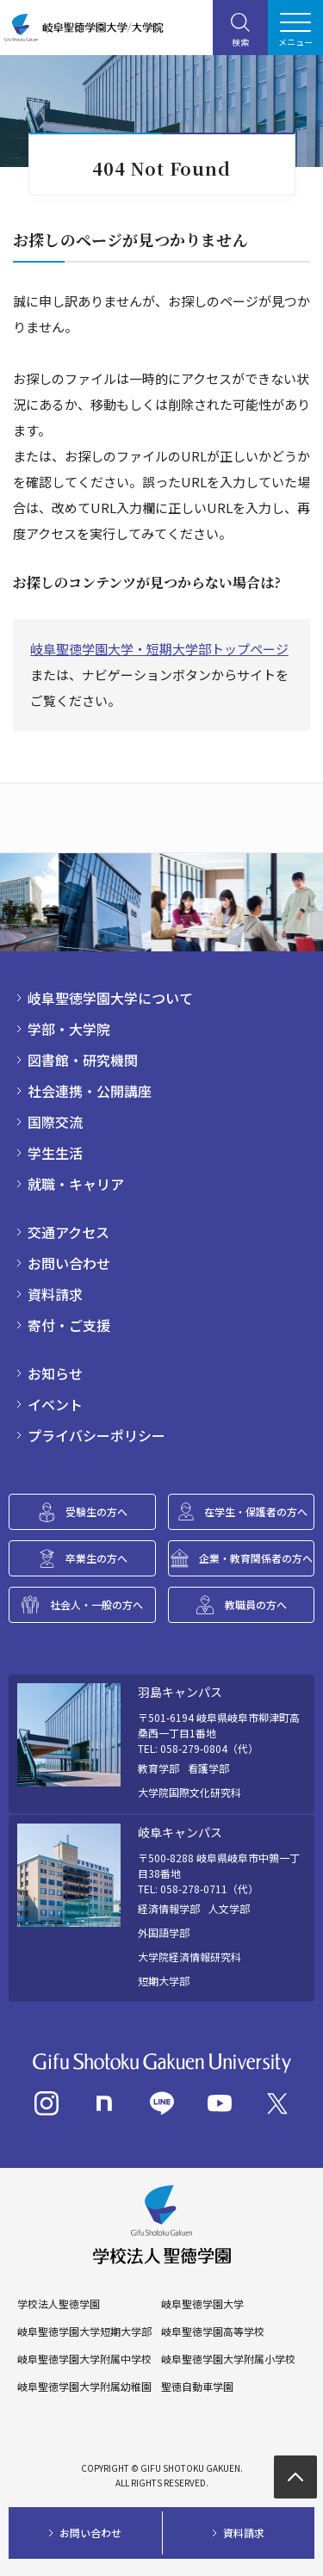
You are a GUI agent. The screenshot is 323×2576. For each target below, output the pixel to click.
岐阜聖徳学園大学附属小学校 (228, 2359)
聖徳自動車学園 (197, 2386)
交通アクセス (68, 1232)
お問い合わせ (69, 1263)
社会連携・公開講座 (90, 1091)
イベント (55, 1404)
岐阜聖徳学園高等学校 (212, 2331)
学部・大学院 (69, 1029)
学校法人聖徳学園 (58, 2304)
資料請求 (55, 1294)
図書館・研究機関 (83, 1060)
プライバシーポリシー (96, 1435)
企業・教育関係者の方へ (256, 1558)
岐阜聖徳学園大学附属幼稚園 (84, 2386)
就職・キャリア (76, 1184)
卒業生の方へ (96, 1558)
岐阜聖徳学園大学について (110, 998)
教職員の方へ (256, 1604)
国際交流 (55, 1122)
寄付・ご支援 (69, 1325)
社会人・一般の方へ (96, 1604)
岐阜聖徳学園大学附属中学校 (84, 2359)
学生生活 (55, 1153)
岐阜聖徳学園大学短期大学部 (84, 2331)
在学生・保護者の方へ (255, 1511)
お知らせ (55, 1373)
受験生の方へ (96, 1511)
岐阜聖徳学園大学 (202, 2304)
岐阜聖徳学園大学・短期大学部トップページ (159, 649)
